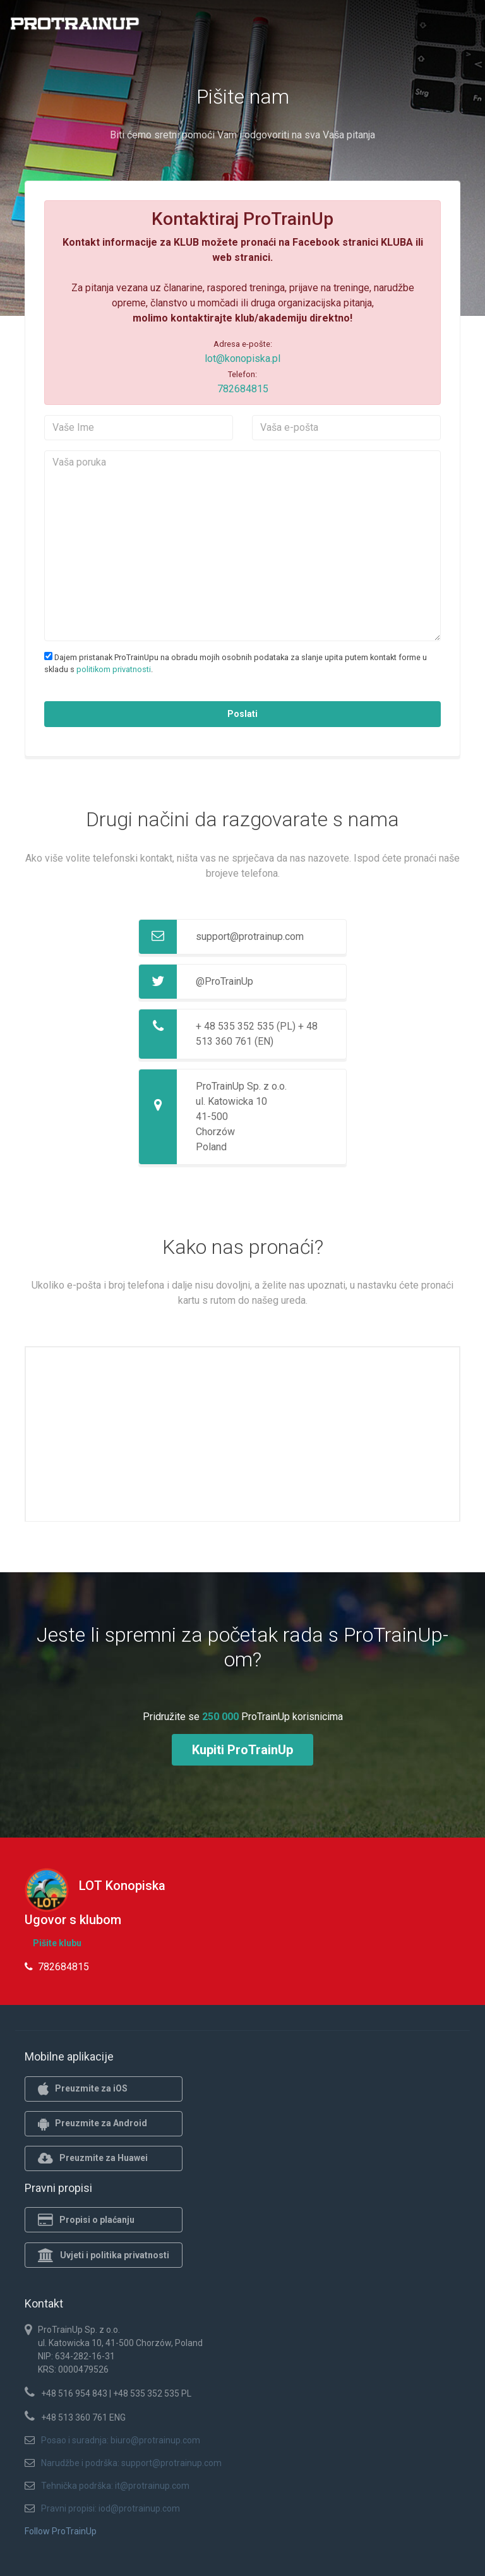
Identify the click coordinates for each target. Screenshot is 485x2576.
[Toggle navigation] (468, 27)
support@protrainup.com (250, 936)
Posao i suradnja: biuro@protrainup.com (120, 2440)
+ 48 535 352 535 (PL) (246, 1026)
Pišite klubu (57, 1943)
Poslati (242, 714)
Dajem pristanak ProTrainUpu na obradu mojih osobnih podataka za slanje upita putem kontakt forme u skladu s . (235, 663)
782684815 (242, 389)
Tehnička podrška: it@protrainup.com (115, 2486)
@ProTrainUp (224, 981)
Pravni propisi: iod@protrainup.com (110, 2508)
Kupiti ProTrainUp (242, 1749)
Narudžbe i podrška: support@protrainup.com (131, 2463)
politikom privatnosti (113, 669)
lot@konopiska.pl (242, 358)
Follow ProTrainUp (61, 2531)
